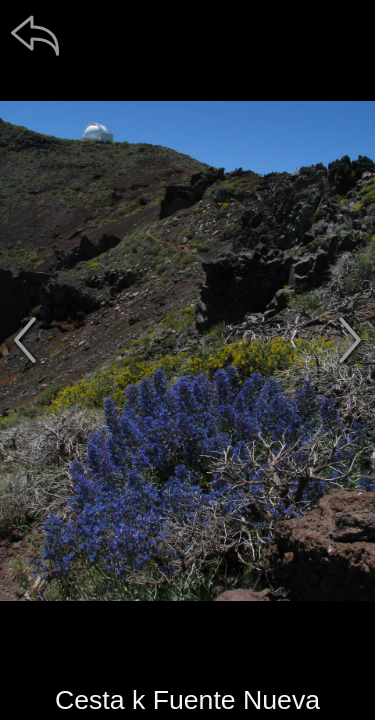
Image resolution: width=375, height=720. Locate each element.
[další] (350, 340)
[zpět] (35, 35)
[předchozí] (25, 340)
